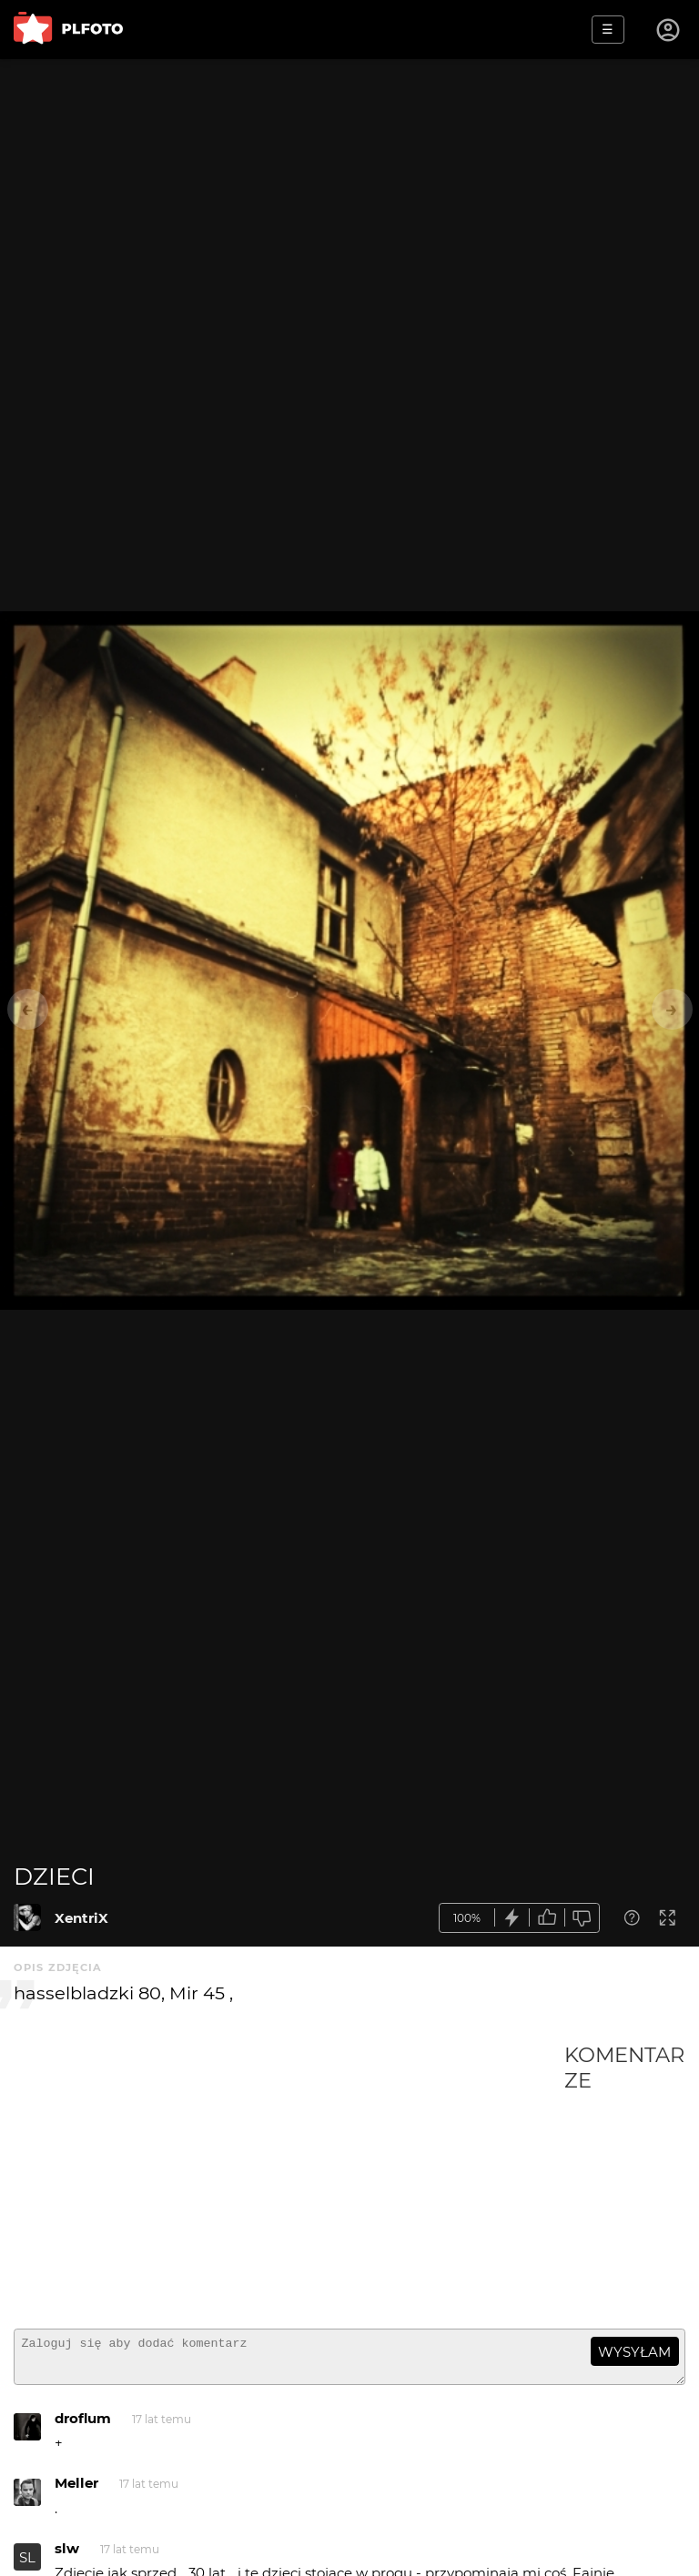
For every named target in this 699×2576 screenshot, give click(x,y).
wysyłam (634, 2351)
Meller (76, 2491)
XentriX (81, 1918)
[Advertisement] (289, 2178)
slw (67, 2556)
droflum (83, 2426)
